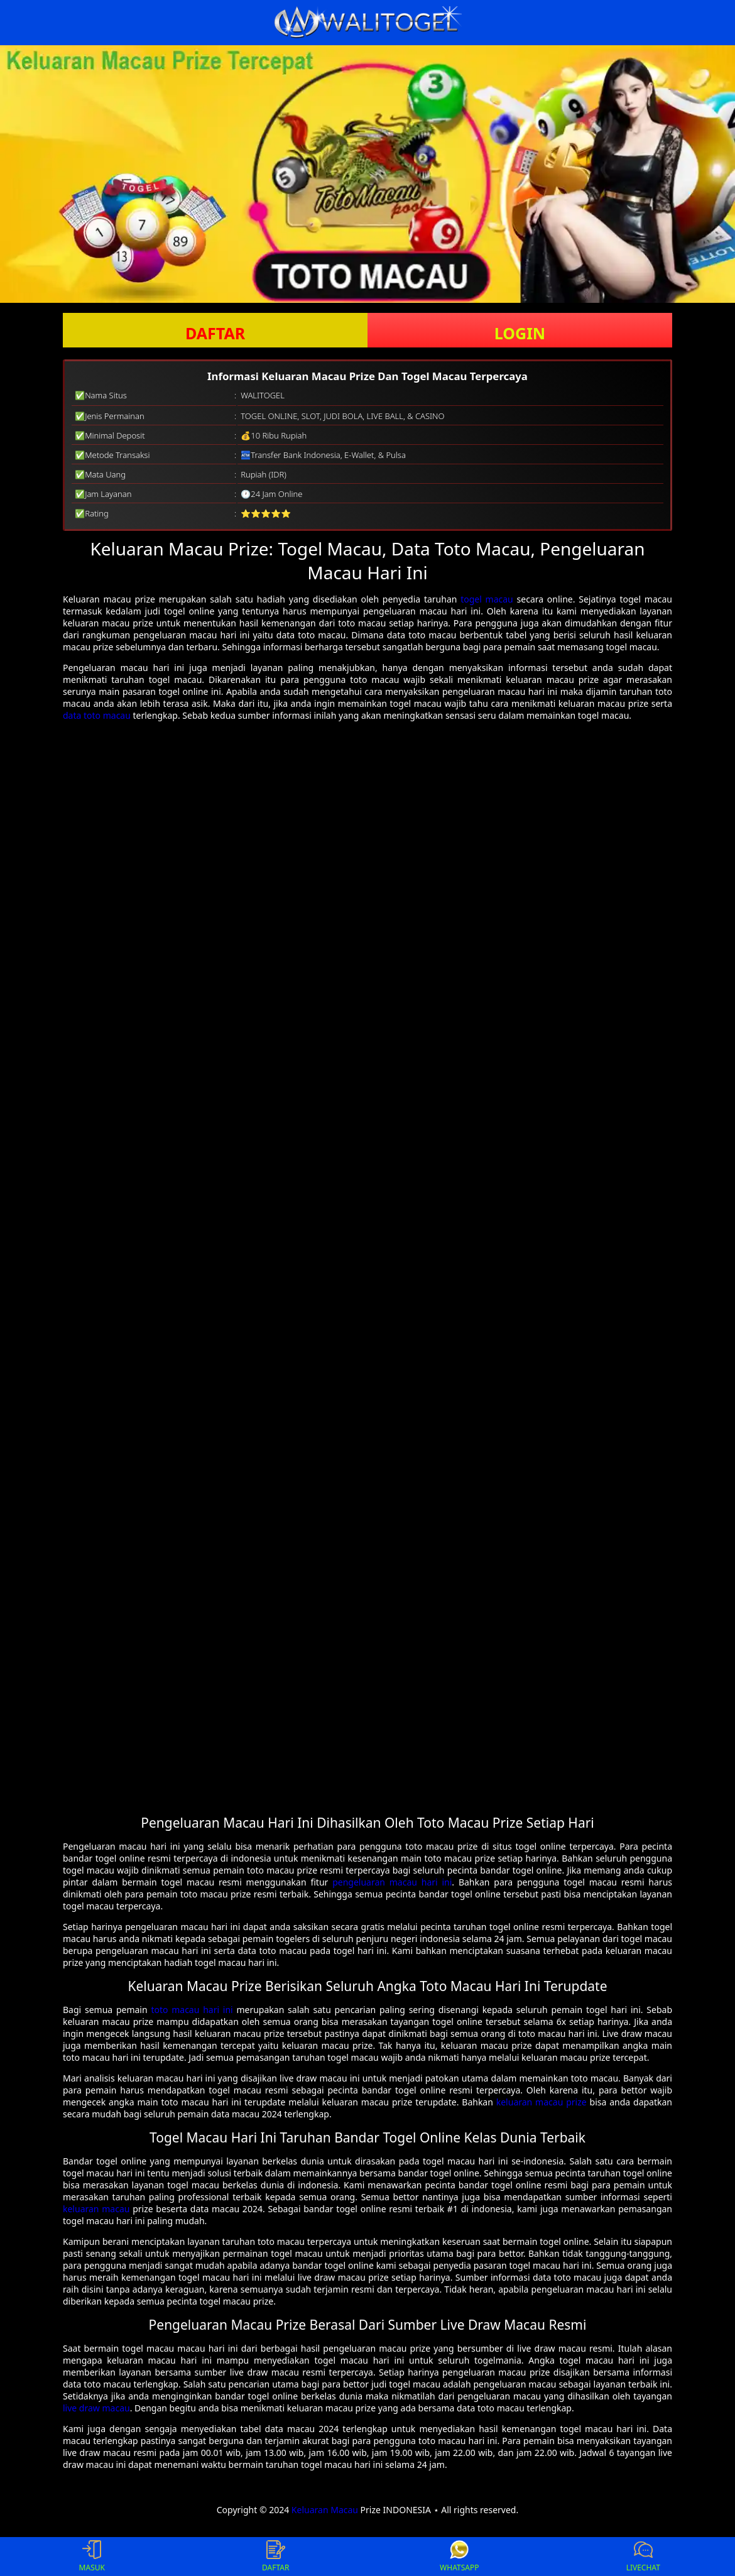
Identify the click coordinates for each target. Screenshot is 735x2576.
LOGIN (519, 333)
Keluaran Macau (324, 2510)
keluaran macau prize (541, 2102)
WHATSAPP (459, 2556)
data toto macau (97, 715)
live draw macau (96, 2408)
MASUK (92, 2556)
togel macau (486, 599)
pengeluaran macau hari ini (392, 1882)
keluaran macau (96, 2209)
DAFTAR (215, 333)
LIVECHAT (643, 2556)
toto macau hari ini (191, 2010)
